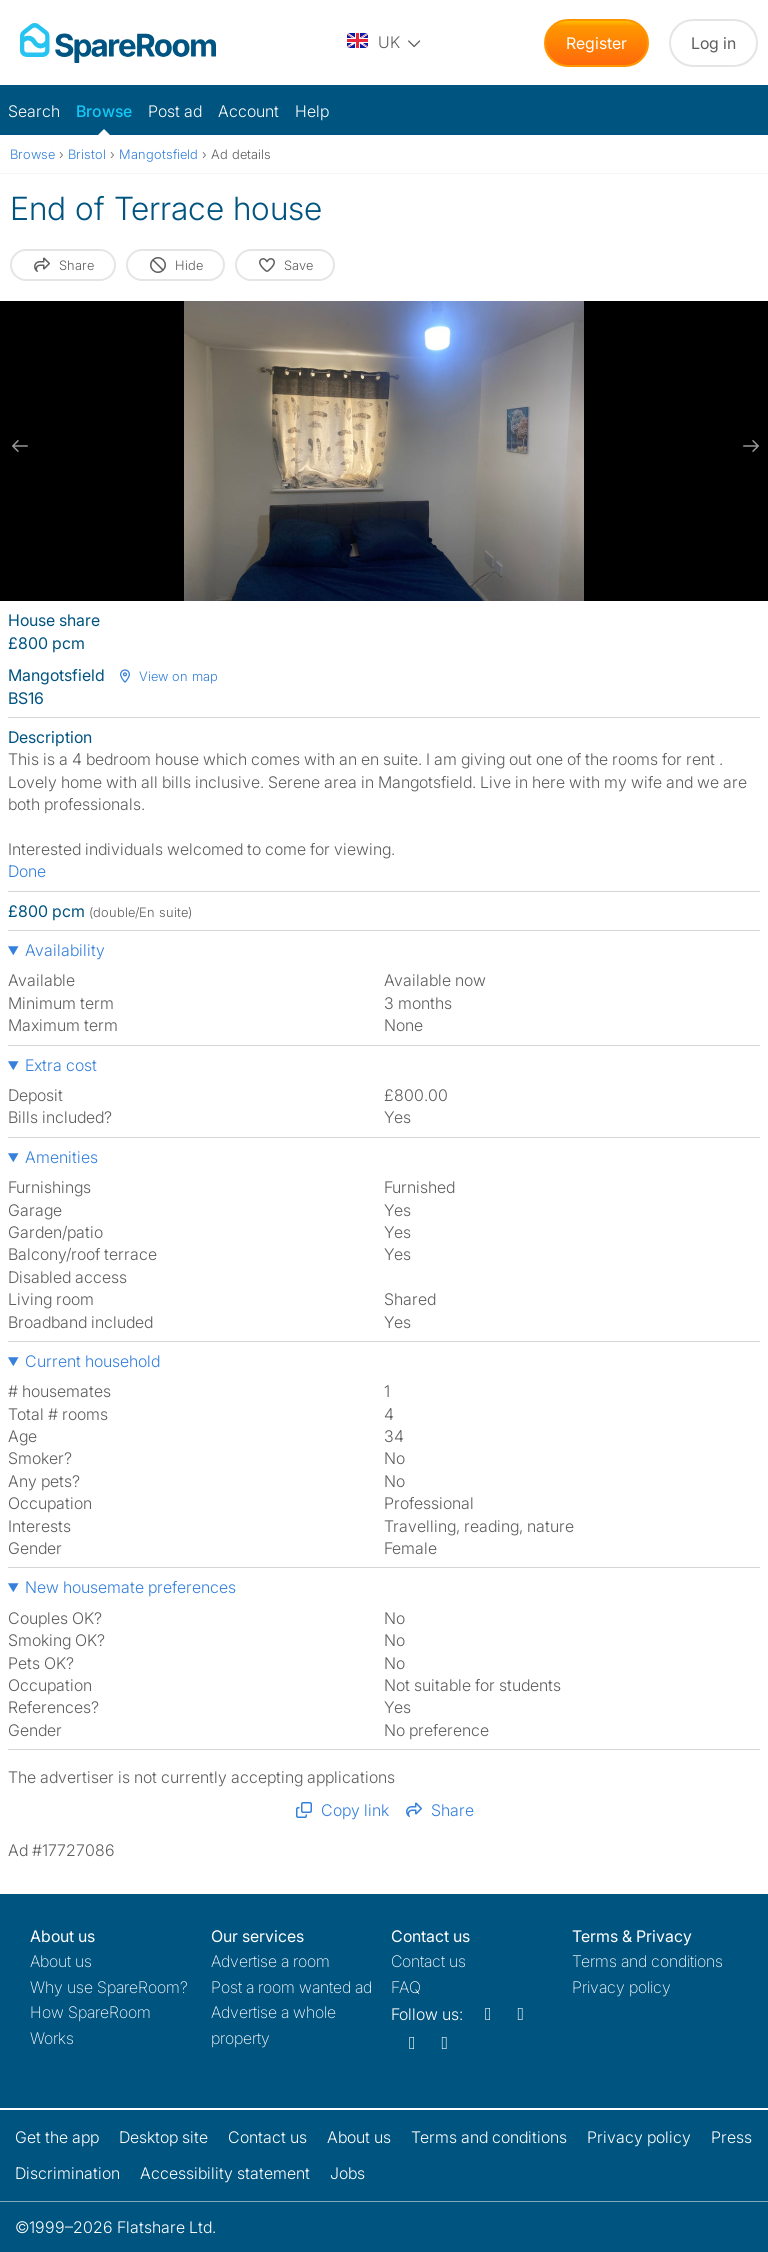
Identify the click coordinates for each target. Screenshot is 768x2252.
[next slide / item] (748, 446)
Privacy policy (621, 1987)
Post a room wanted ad (291, 1987)
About (61, 1961)
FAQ (406, 1987)
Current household (92, 1361)
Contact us (428, 1961)
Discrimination (67, 2173)
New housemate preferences (130, 1587)
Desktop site (163, 2137)
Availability (65, 950)
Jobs (347, 2173)
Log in (713, 43)
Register (596, 43)
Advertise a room (270, 1961)
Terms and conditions (647, 1961)
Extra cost (61, 1065)
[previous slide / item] (20, 446)
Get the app (57, 2137)
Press (731, 2137)
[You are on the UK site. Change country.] (385, 43)
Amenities (61, 1157)
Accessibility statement (225, 2173)
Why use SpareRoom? (109, 1987)
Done (27, 871)
